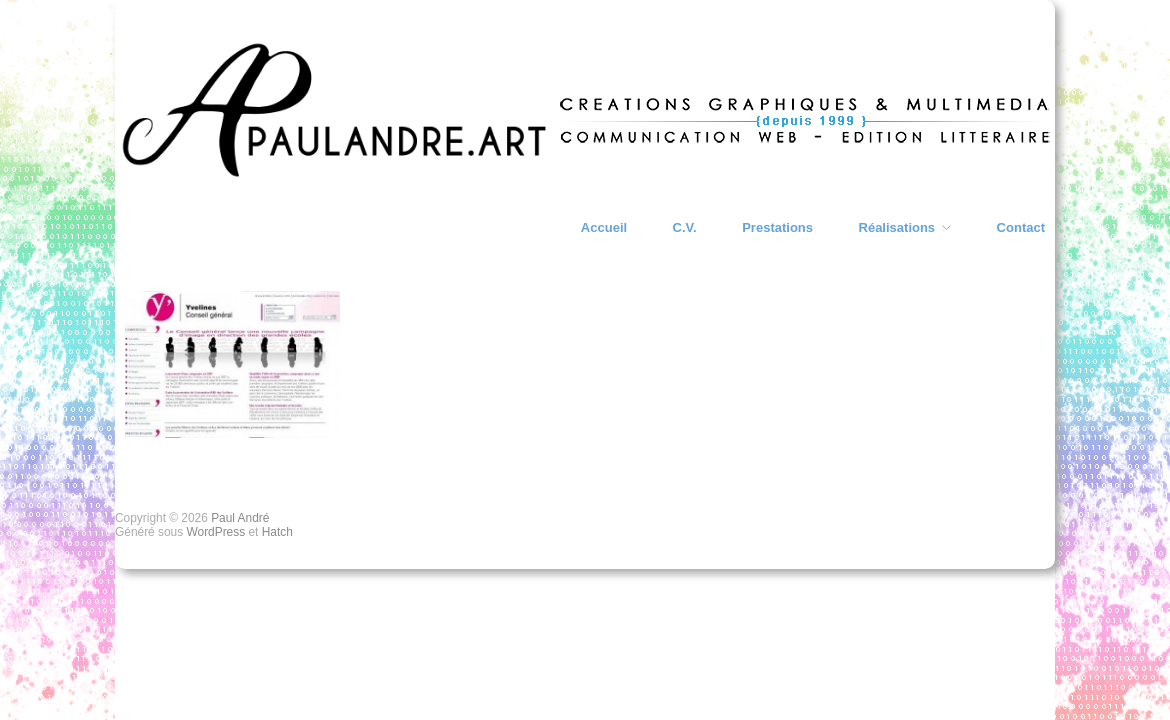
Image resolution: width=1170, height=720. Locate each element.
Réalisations (897, 227)
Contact (1021, 227)
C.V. (685, 227)
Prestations (777, 227)
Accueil (604, 227)
